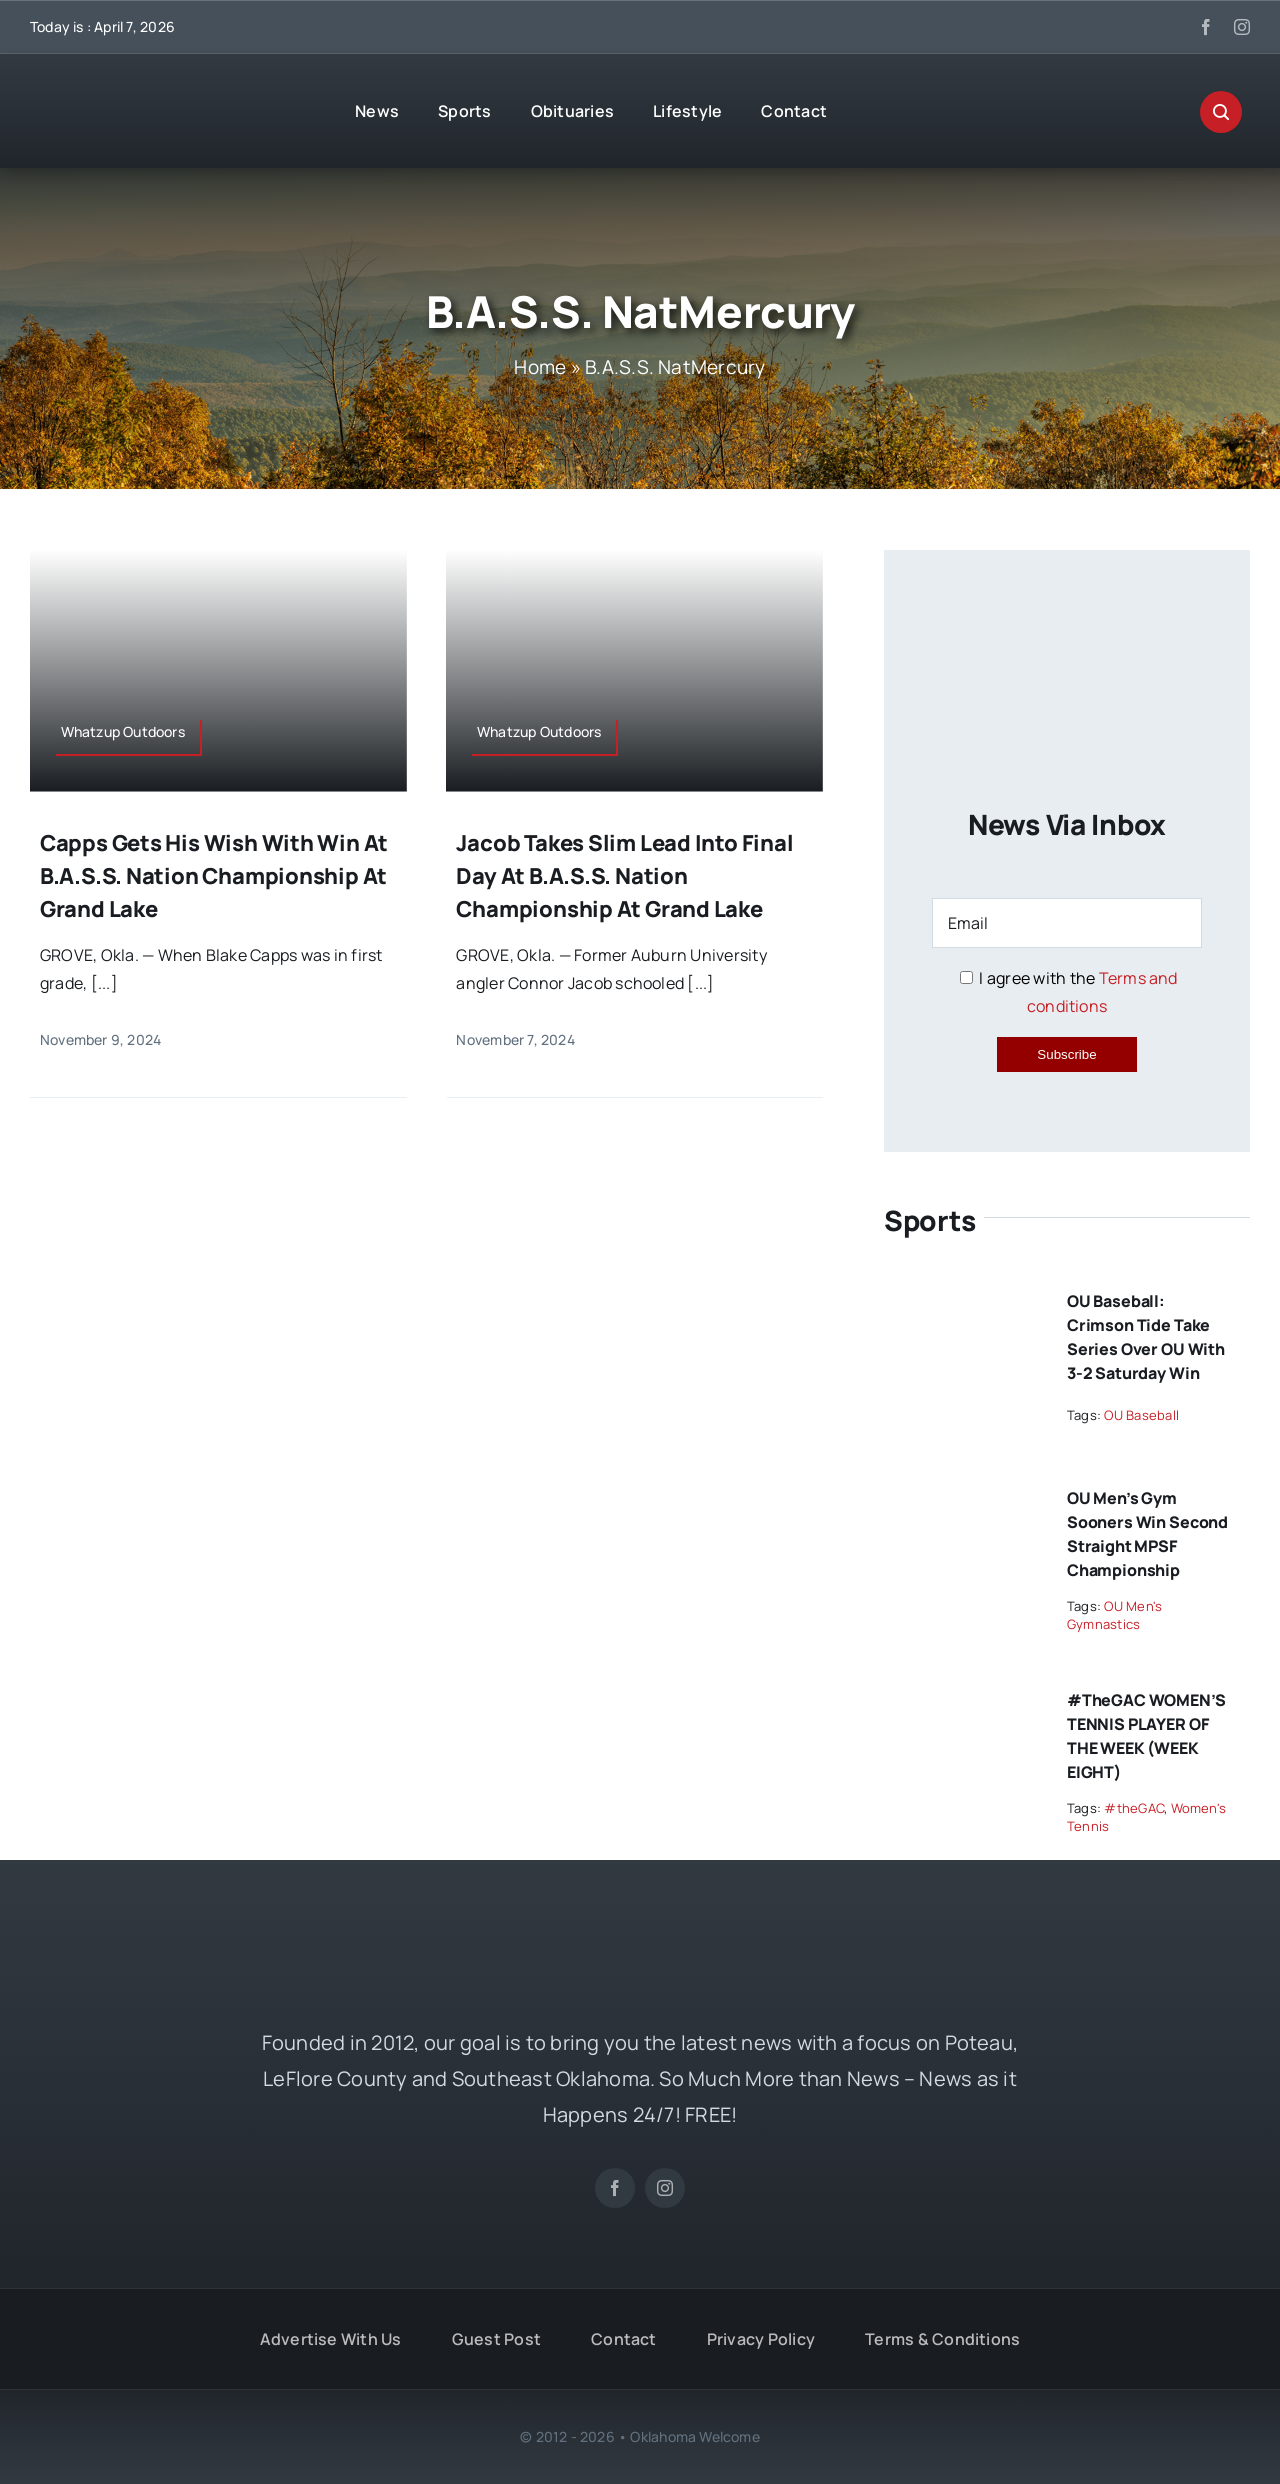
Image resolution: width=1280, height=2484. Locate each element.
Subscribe (1066, 1054)
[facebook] (1206, 27)
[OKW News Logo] (159, 93)
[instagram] (1242, 27)
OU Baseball (1141, 1415)
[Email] (1067, 923)
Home (540, 367)
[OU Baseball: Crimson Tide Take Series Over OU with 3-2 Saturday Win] (961, 1293)
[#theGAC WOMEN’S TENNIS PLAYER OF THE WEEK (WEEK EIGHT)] (961, 1692)
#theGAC (1134, 1808)
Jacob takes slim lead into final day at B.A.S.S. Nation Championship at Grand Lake (624, 876)
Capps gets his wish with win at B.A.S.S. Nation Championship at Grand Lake (214, 876)
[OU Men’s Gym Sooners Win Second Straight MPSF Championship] (961, 1490)
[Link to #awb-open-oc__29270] (1221, 112)
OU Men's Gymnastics (1114, 1615)
